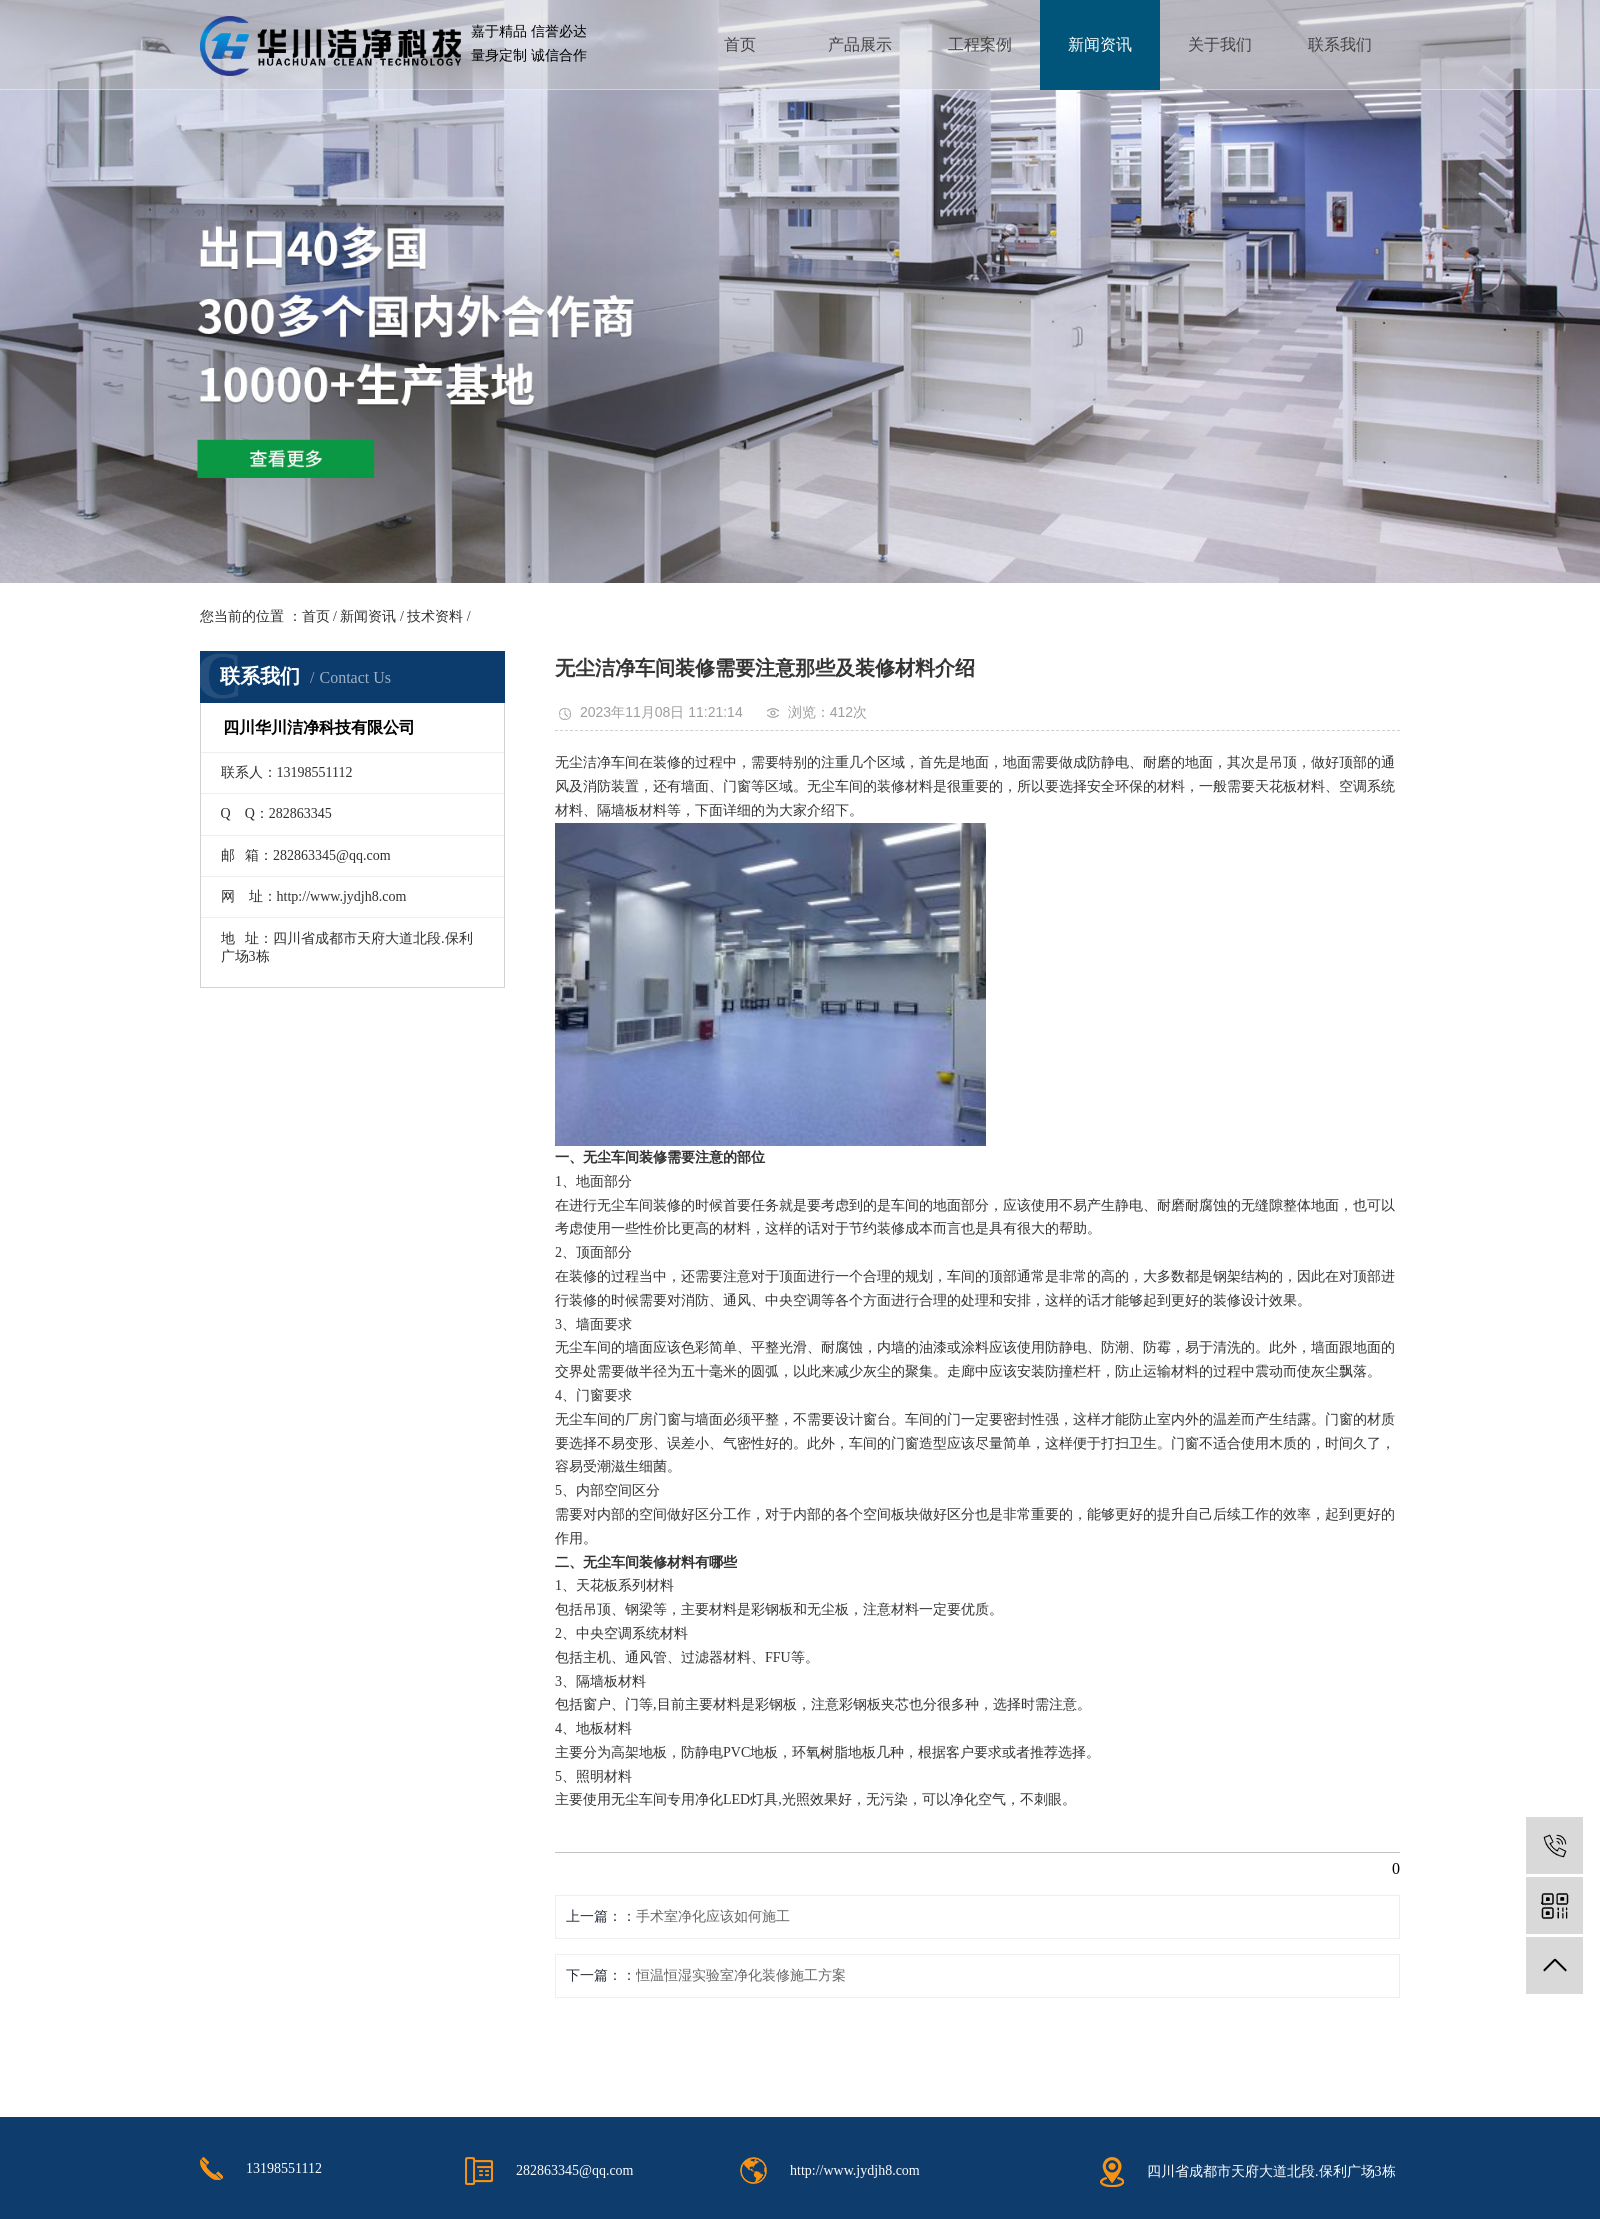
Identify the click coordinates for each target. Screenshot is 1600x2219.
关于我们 (1220, 44)
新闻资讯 (1100, 44)
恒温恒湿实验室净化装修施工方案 (741, 1975)
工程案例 (980, 44)
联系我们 (1340, 44)
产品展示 (860, 44)
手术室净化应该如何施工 (713, 1916)
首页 (740, 44)
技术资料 (435, 616)
